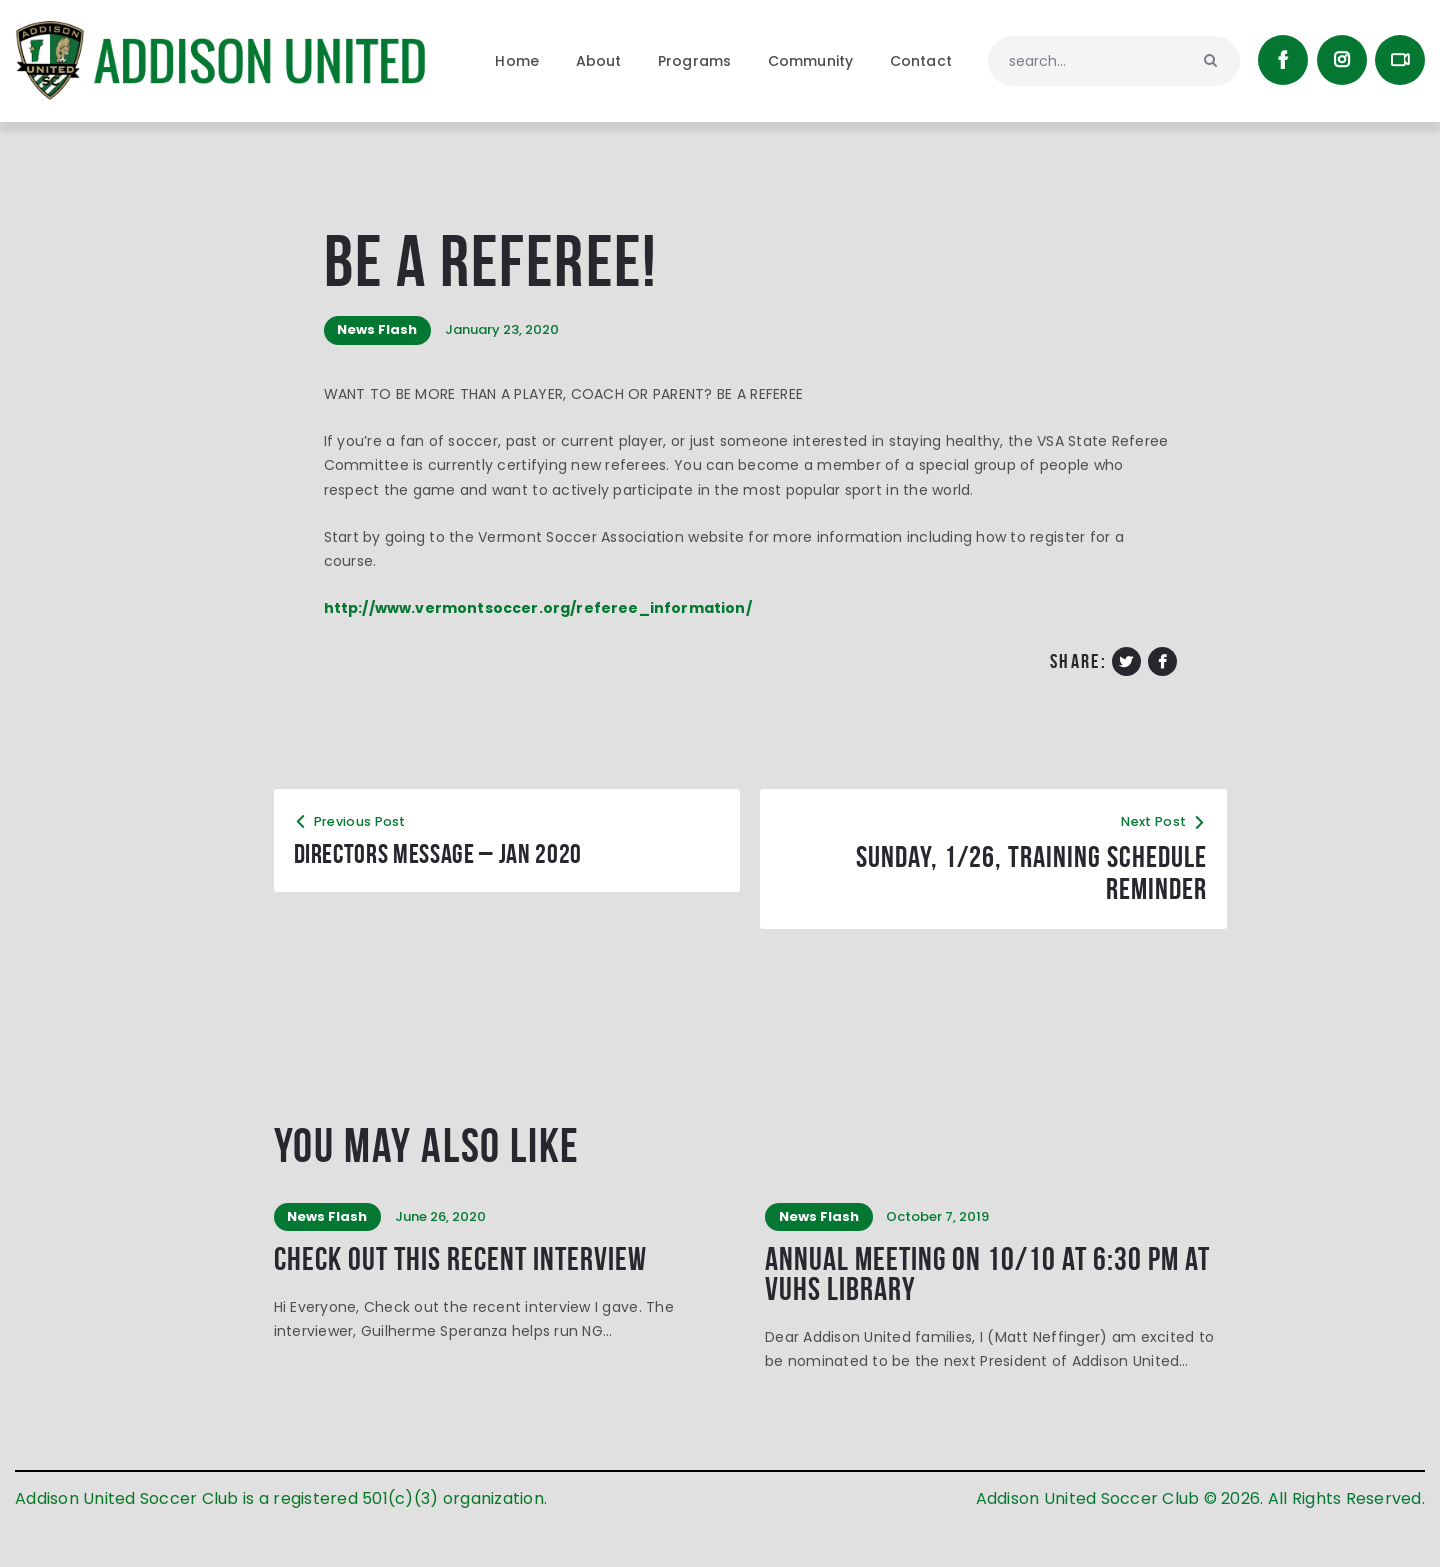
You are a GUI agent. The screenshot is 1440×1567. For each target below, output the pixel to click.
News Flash (380, 364)
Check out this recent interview (480, 1299)
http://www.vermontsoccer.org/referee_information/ (540, 644)
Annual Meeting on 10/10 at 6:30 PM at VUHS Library (994, 1316)
